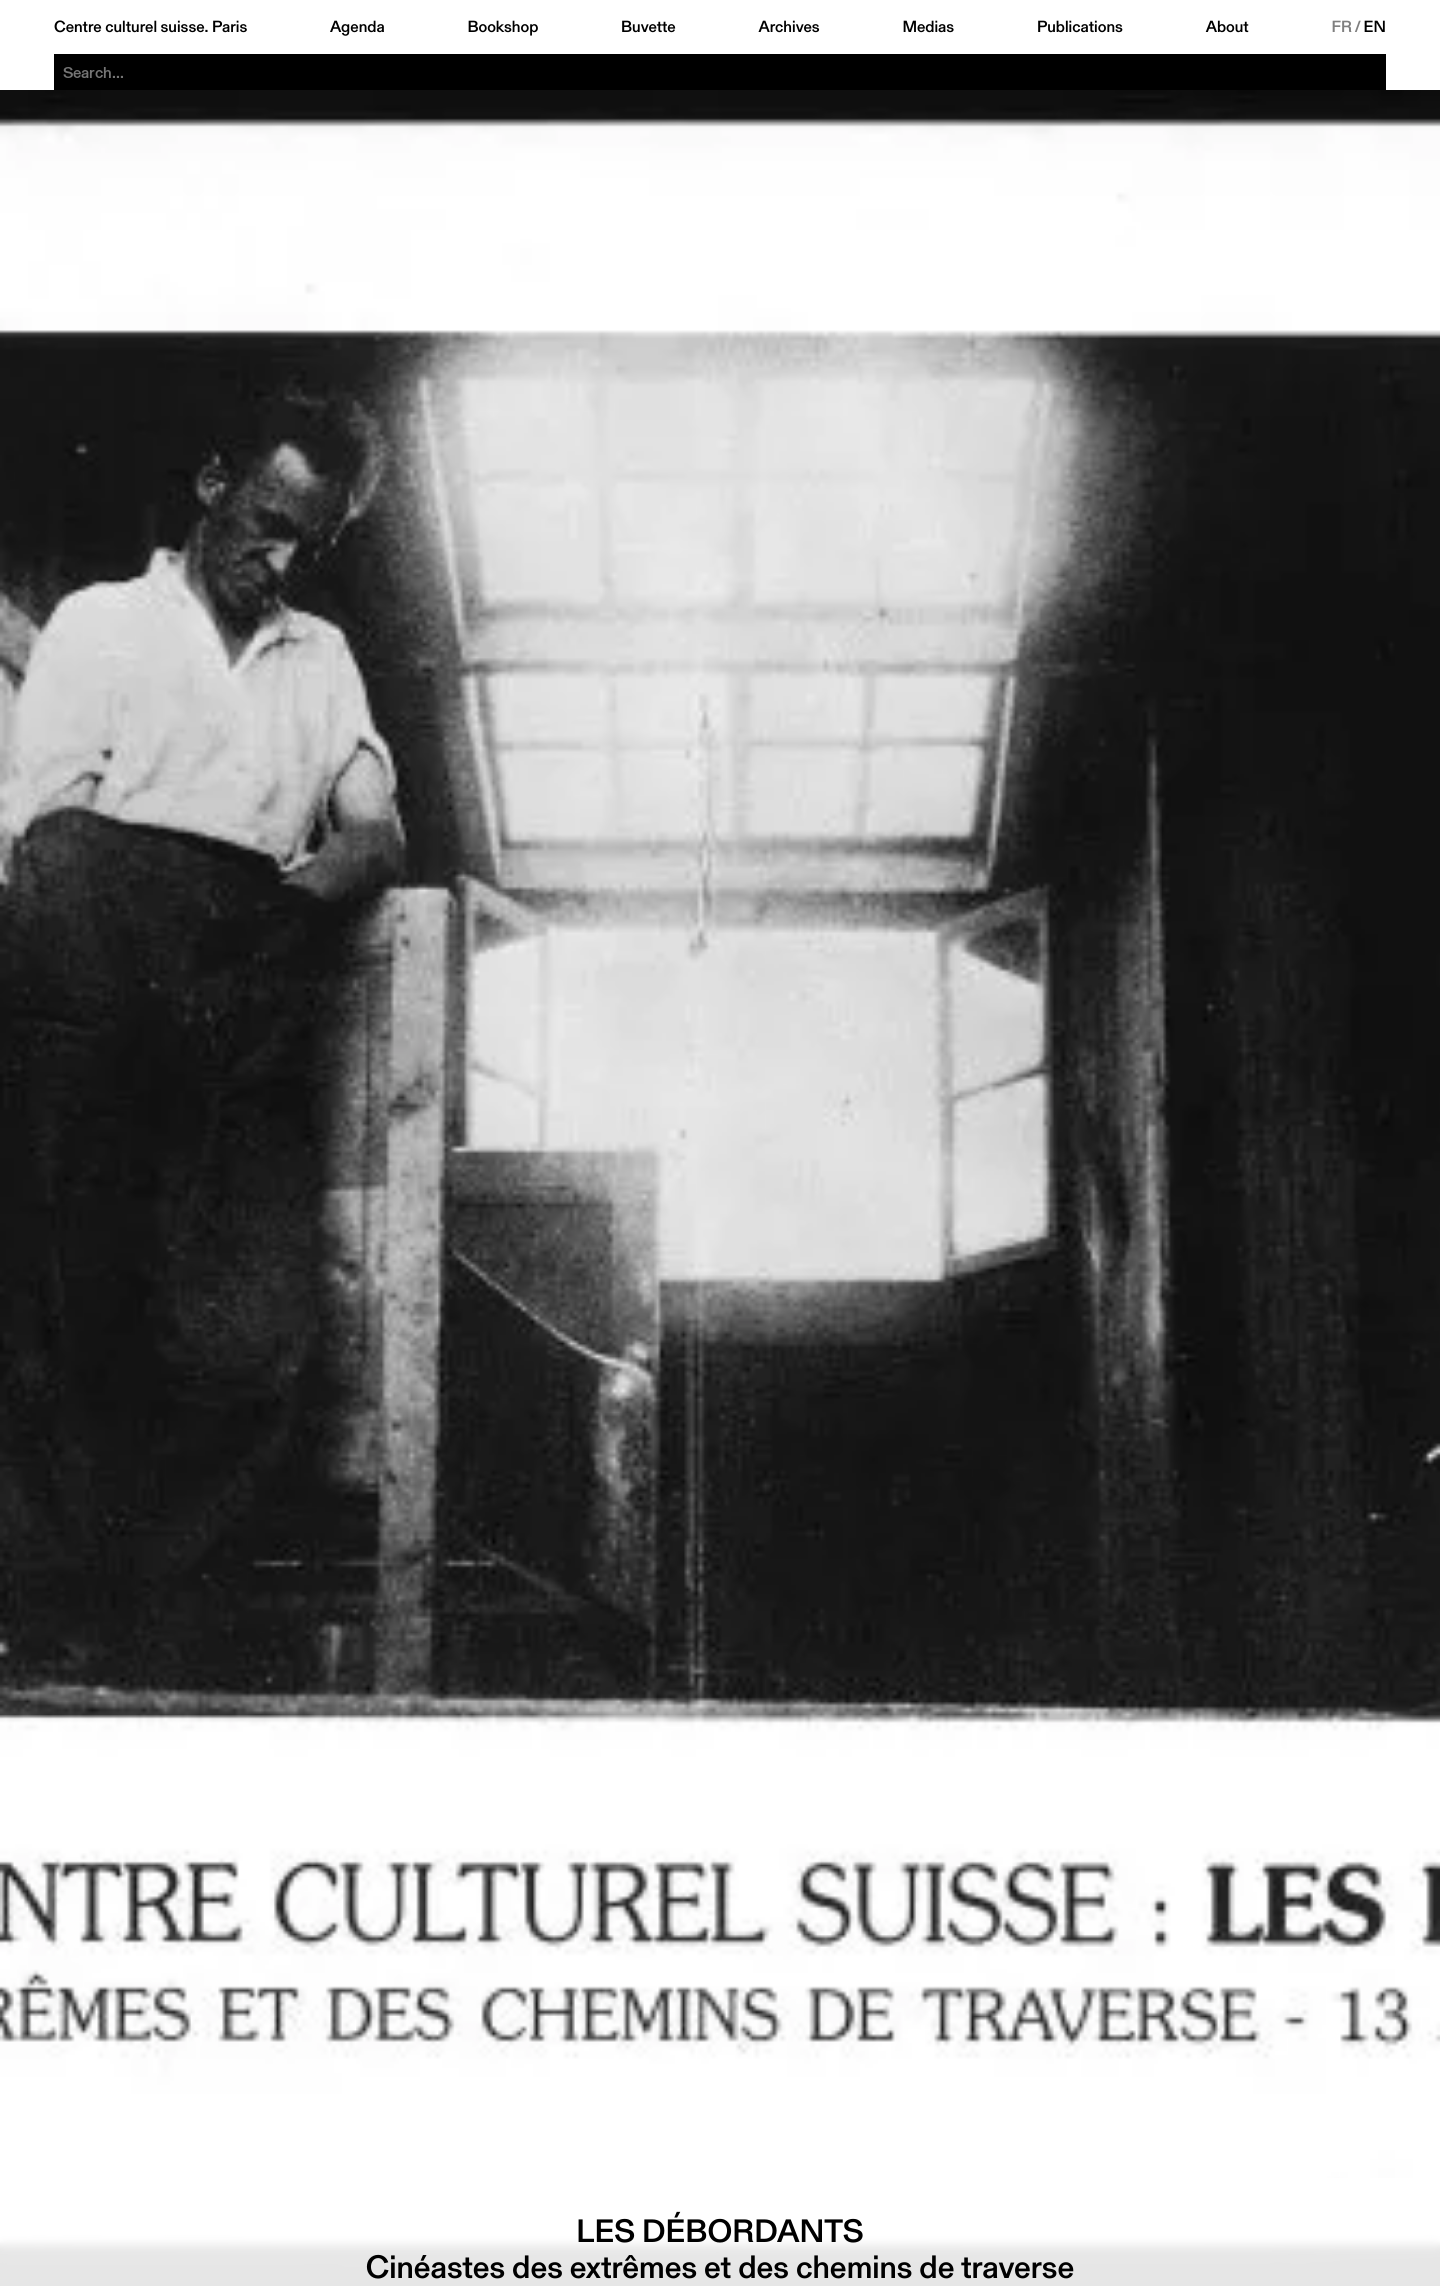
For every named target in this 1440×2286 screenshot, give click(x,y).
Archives (788, 27)
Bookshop (502, 27)
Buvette (648, 27)
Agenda (357, 27)
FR (1341, 27)
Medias (928, 27)
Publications (1080, 27)
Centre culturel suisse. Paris (150, 27)
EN (1375, 27)
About (1227, 27)
